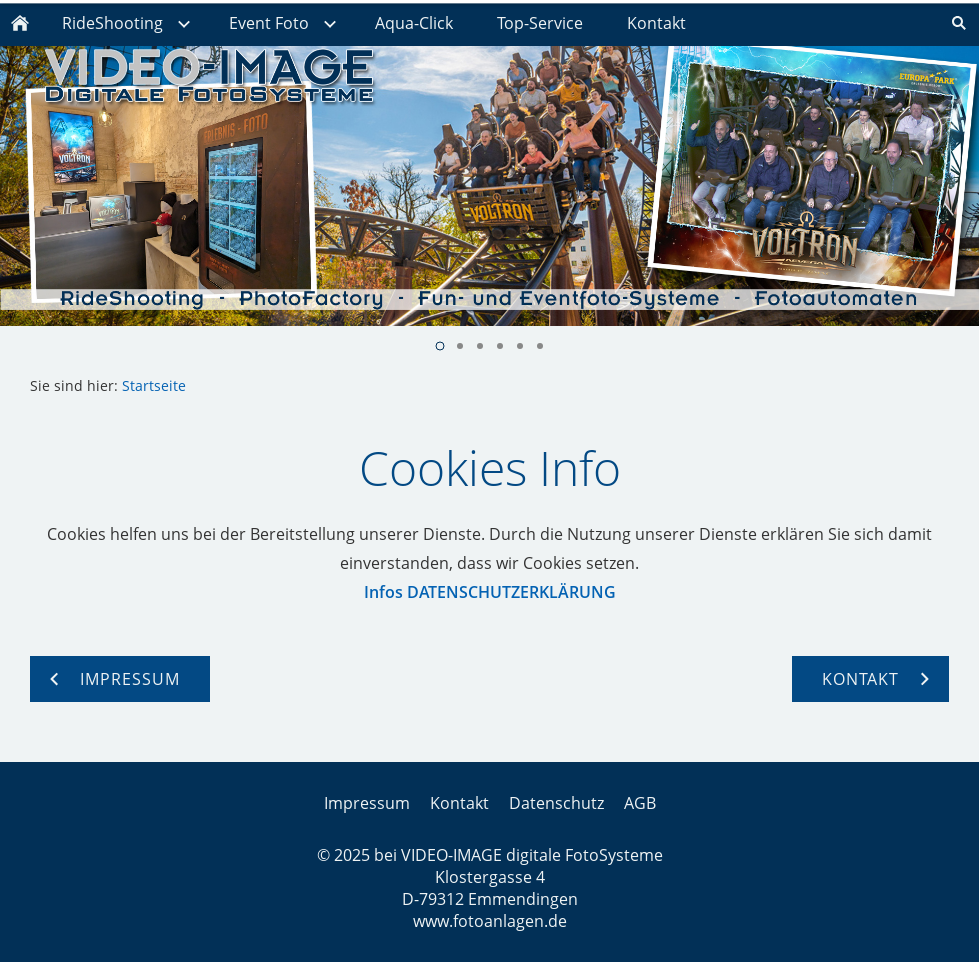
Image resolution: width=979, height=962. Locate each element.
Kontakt (459, 803)
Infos (383, 592)
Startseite (154, 385)
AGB (640, 803)
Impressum (367, 803)
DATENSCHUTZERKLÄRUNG (511, 592)
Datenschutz (556, 803)
